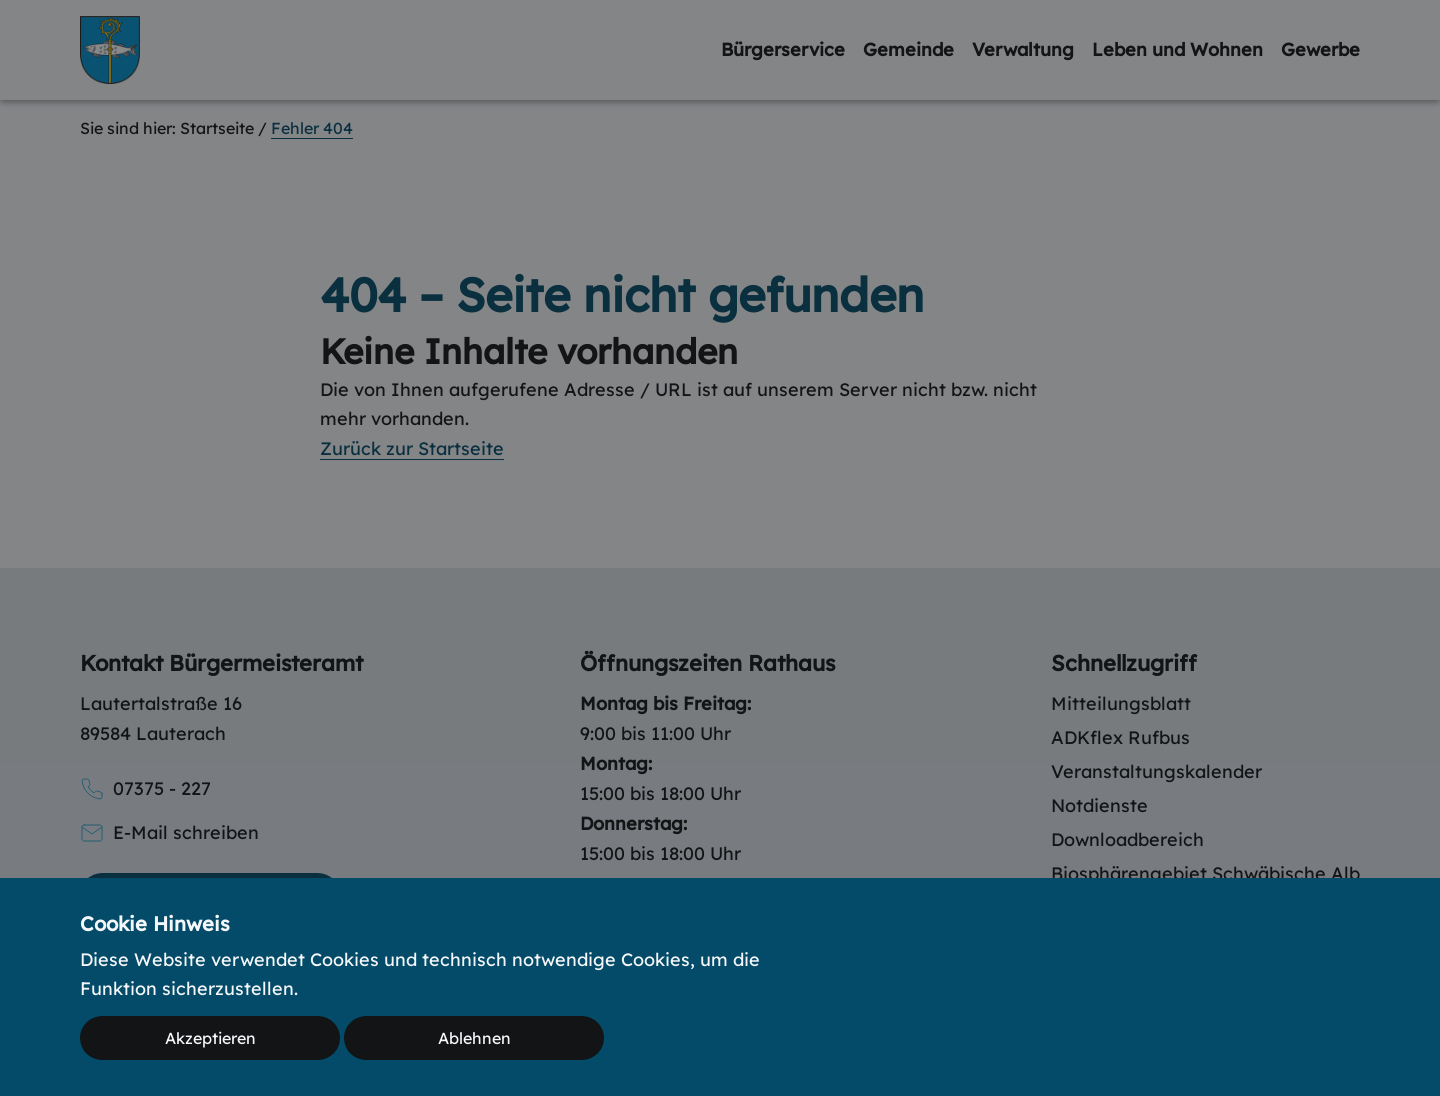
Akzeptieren (210, 1038)
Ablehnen (474, 1038)
